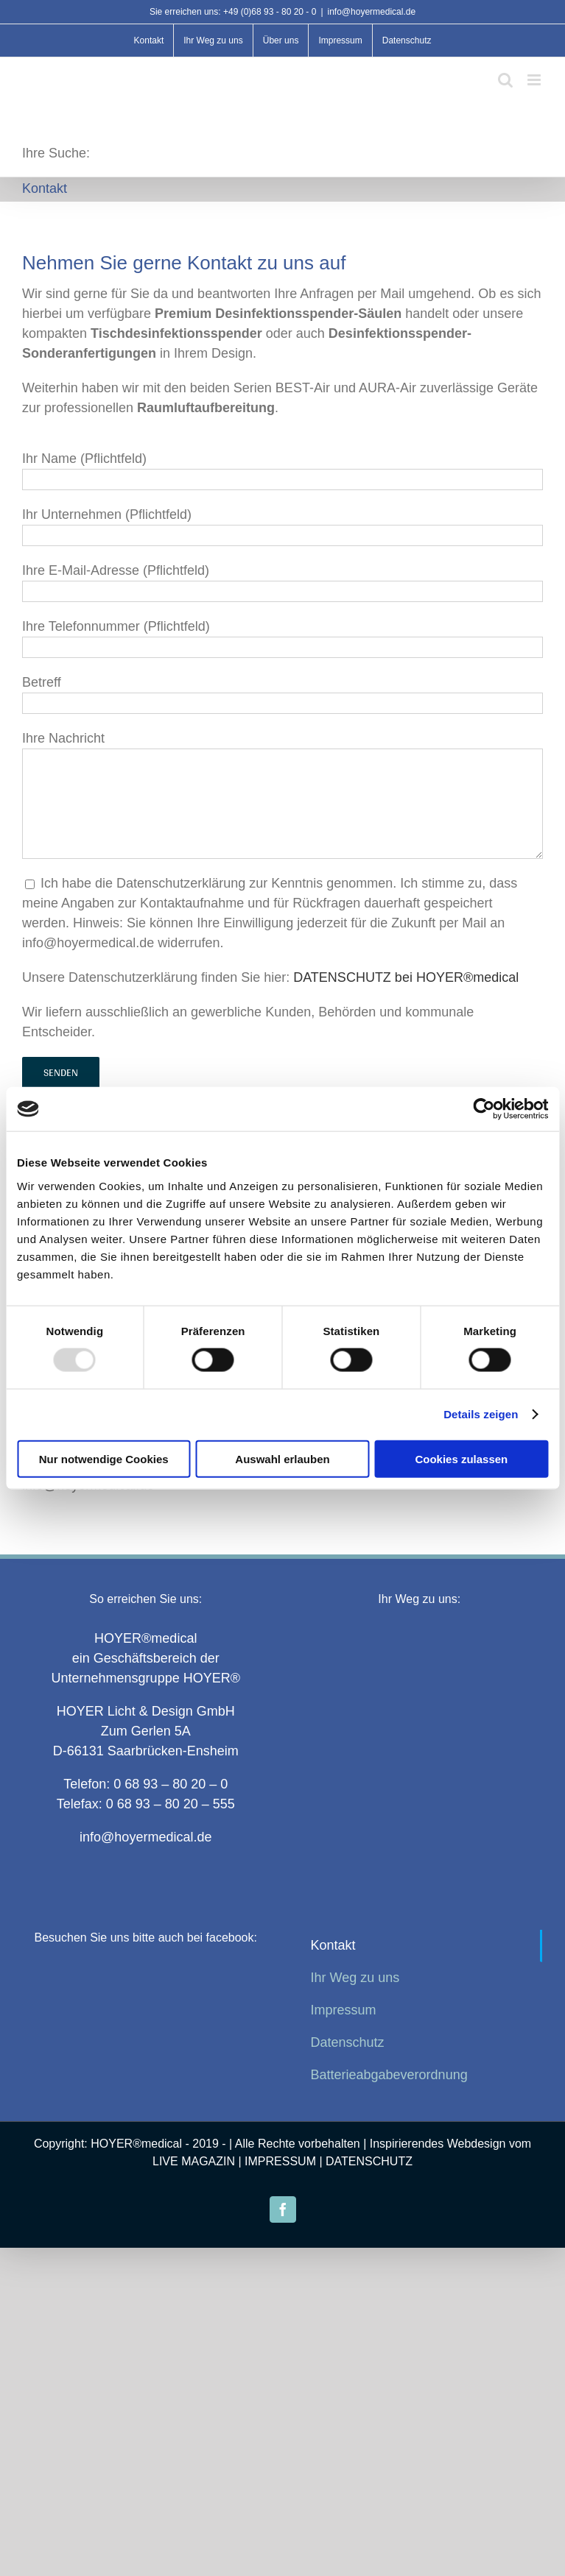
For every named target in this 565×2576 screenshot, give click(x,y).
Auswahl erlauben (282, 1458)
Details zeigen (480, 1414)
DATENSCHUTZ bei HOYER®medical (406, 977)
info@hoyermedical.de (372, 12)
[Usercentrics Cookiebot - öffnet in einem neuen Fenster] (483, 1109)
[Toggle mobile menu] (535, 80)
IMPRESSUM (280, 2161)
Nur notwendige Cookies (104, 1458)
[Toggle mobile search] (505, 80)
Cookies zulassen (461, 1458)
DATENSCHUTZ (369, 2161)
